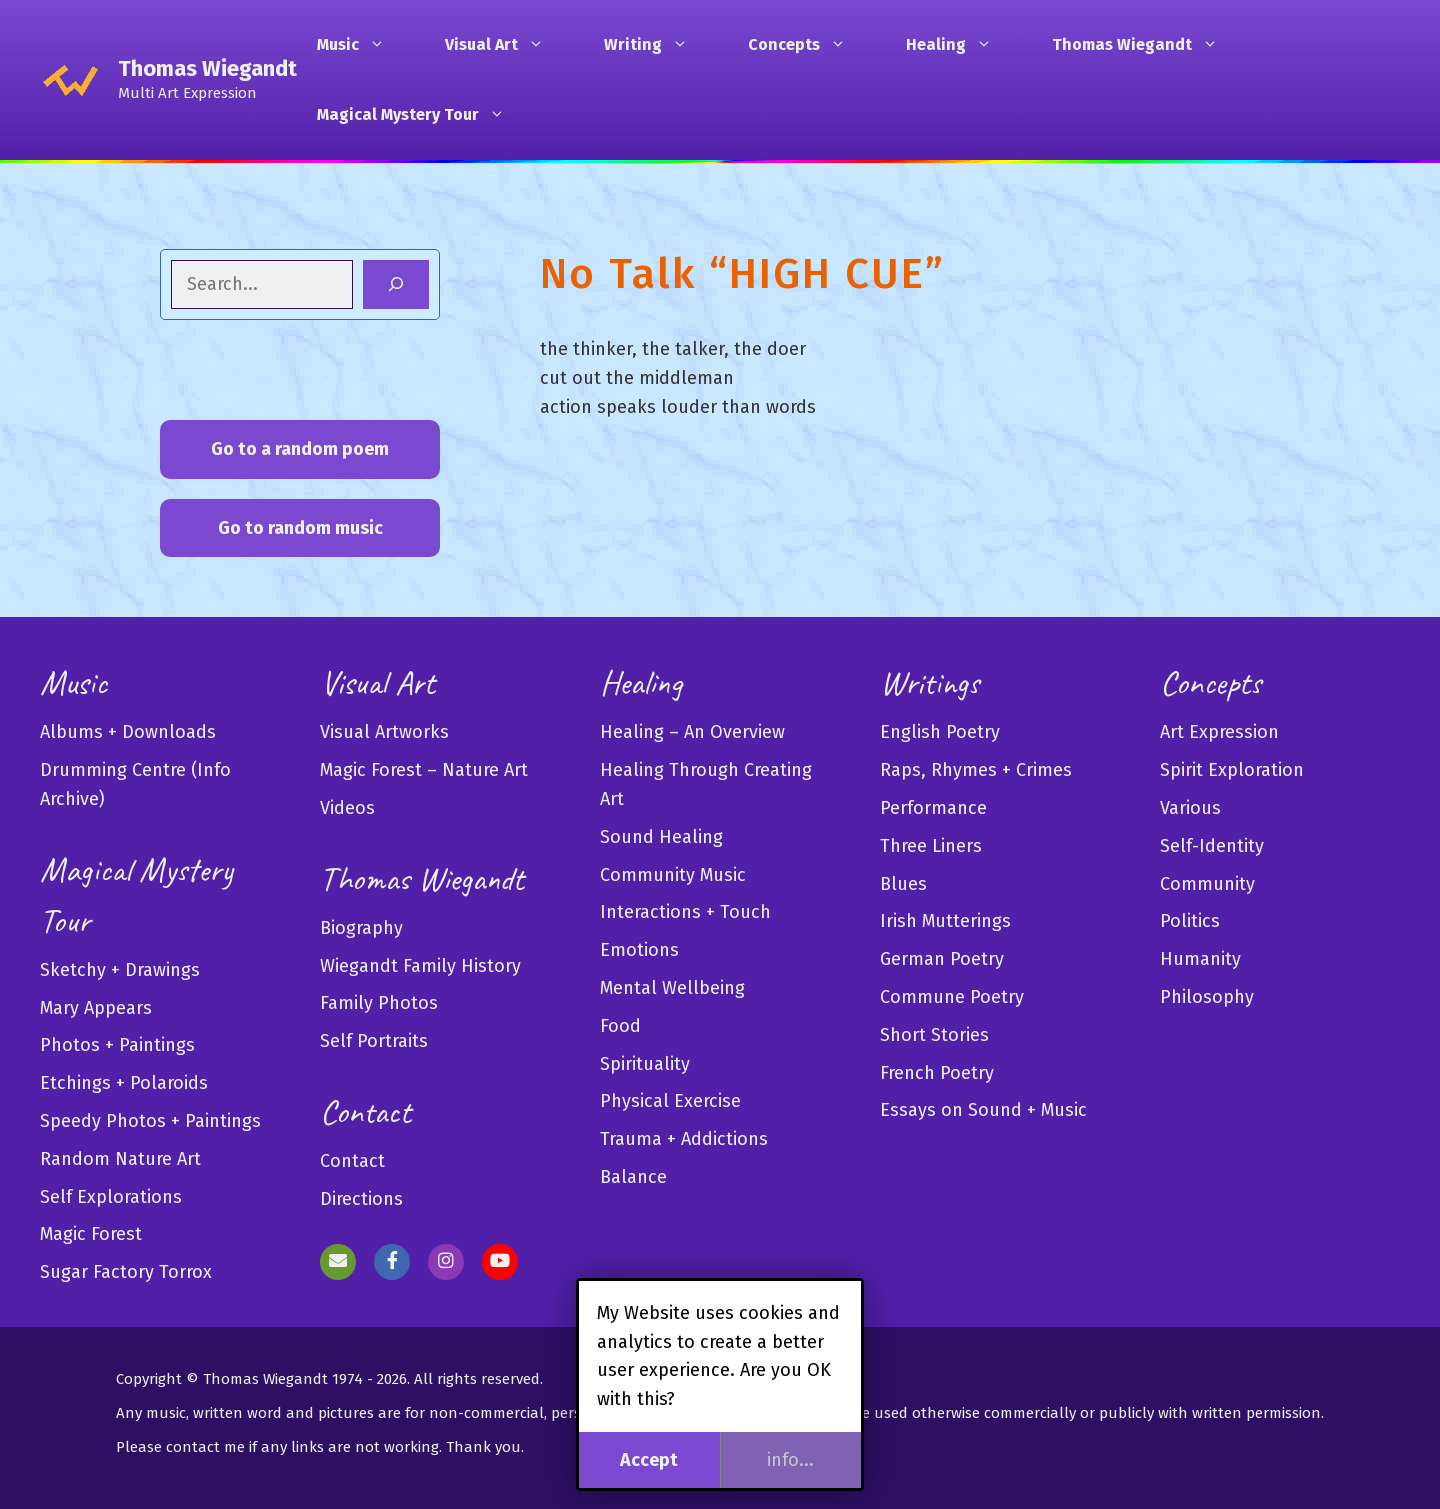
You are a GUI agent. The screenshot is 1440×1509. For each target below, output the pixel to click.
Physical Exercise (670, 1101)
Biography (361, 928)
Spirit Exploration (1232, 770)
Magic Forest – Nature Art (424, 770)
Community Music (673, 875)
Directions (361, 1199)
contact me (205, 1447)
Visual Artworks (384, 732)
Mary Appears (96, 1008)
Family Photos (379, 1003)
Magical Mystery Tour (421, 115)
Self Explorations (111, 1197)
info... (790, 1460)
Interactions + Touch (685, 912)
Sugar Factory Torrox (126, 1272)
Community (1207, 884)
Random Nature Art (120, 1159)
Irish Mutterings (945, 921)
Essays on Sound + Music (983, 1110)
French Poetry (937, 1073)
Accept (649, 1460)
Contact (352, 1161)
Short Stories (934, 1035)
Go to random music (300, 528)
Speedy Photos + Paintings (150, 1121)
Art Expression (1219, 732)
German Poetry (942, 959)
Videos (347, 808)
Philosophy (1207, 997)
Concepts (807, 45)
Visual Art (504, 45)
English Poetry (940, 732)
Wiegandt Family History (420, 966)
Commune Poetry (952, 997)
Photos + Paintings (117, 1045)
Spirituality (645, 1064)
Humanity (1200, 959)
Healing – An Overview (692, 732)
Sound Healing (661, 837)
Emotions (639, 950)
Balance (633, 1177)
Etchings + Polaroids (124, 1083)
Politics (1190, 921)
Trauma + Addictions (684, 1139)
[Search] (396, 284)
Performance (933, 808)
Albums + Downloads (128, 732)
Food (620, 1026)
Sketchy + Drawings (120, 970)
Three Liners (931, 846)
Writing (656, 45)
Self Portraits (374, 1041)
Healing (959, 45)
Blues (903, 884)
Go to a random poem (300, 449)
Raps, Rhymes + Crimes (976, 770)
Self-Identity (1212, 846)
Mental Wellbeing (672, 988)
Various (1190, 808)
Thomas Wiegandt (207, 68)
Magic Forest (91, 1234)
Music (361, 45)
